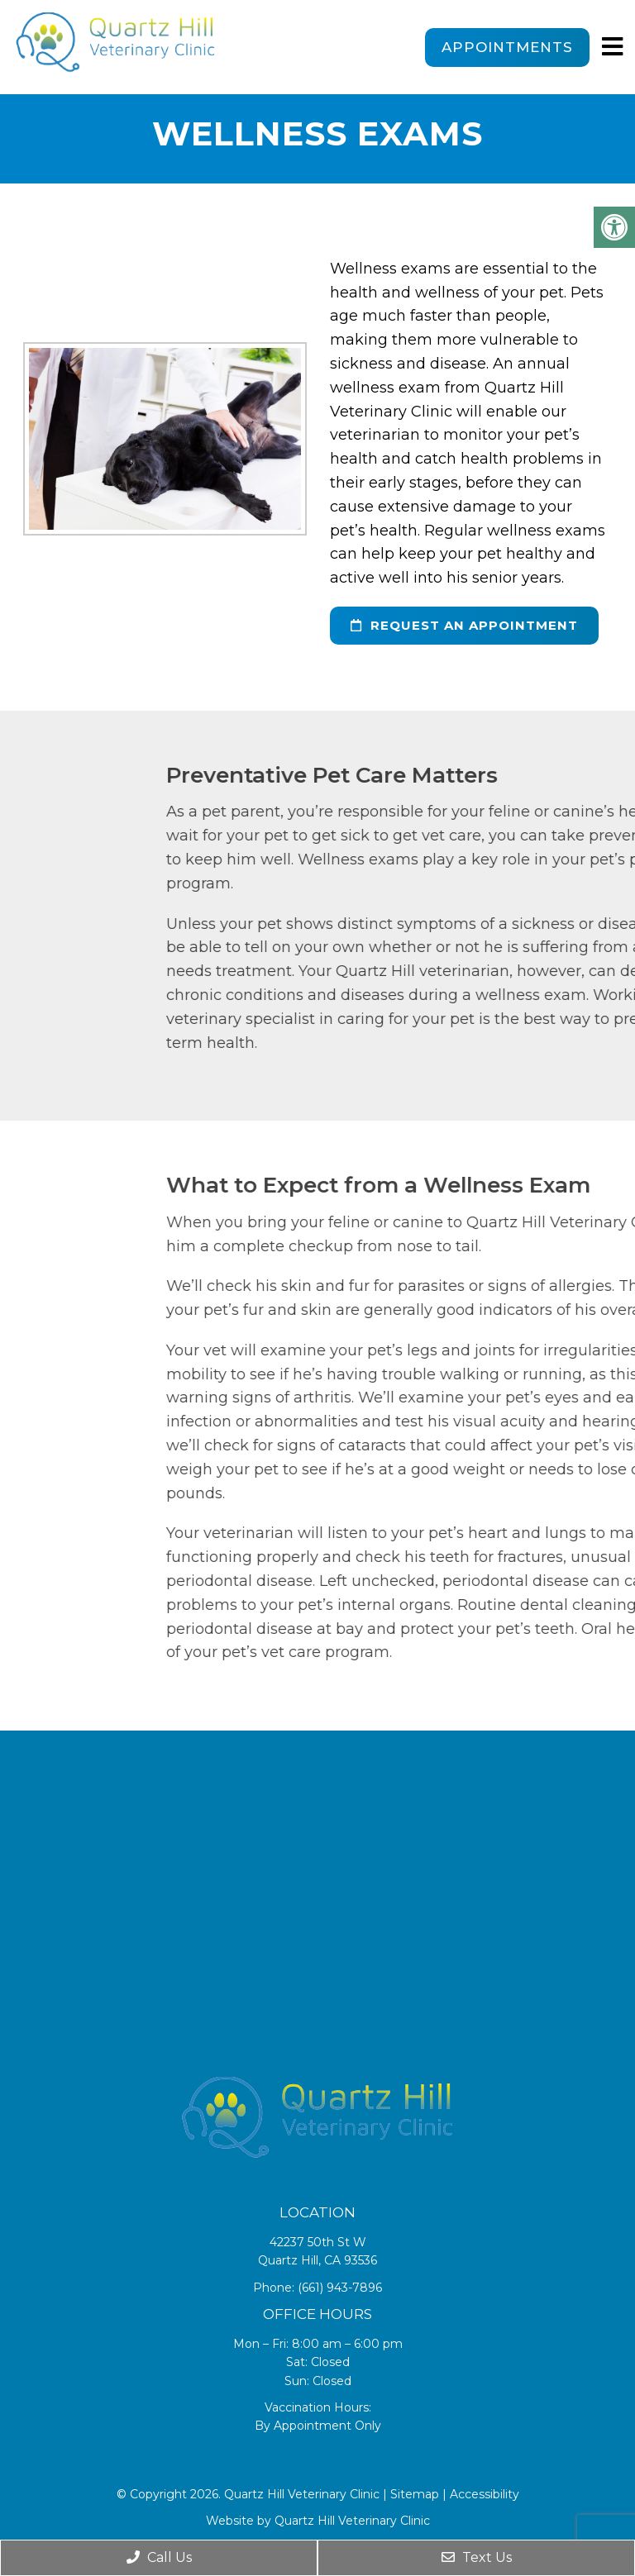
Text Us (477, 2557)
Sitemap (414, 2494)
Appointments (507, 47)
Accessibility (484, 2494)
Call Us (159, 2557)
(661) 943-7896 (340, 2287)
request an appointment (464, 625)
